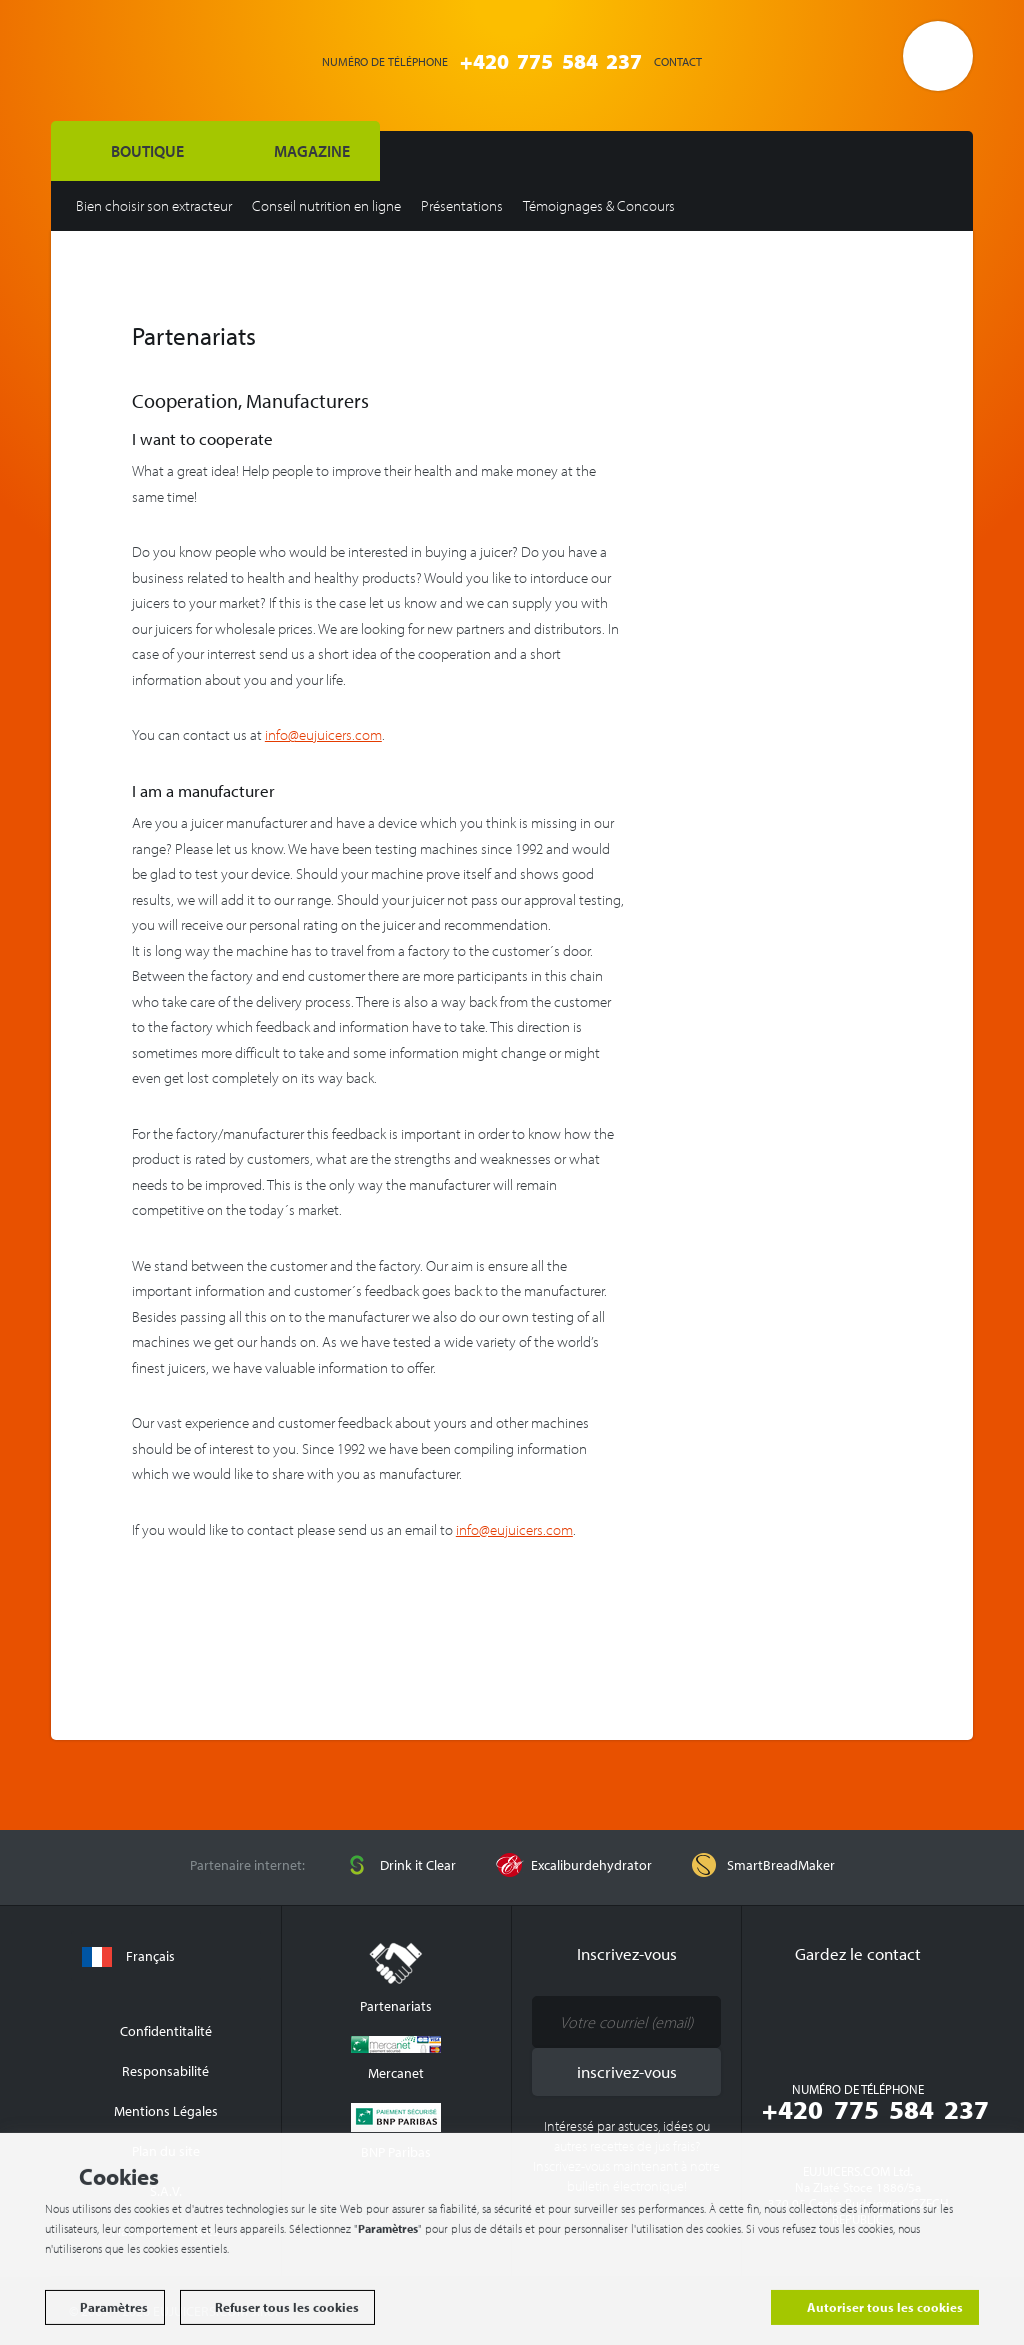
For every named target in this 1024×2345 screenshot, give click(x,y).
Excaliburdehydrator (591, 1865)
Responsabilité (165, 2071)
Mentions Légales (166, 2111)
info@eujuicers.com (323, 734)
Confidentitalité (166, 2031)
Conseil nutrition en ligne (326, 205)
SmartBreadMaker (781, 1865)
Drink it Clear (418, 1865)
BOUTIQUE (147, 151)
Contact (678, 62)
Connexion (808, 59)
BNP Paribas (396, 2132)
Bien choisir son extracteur (154, 205)
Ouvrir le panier (938, 56)
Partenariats (396, 1978)
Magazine (312, 151)
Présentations (462, 205)
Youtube (858, 2016)
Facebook (818, 2016)
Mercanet (396, 2059)
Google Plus (898, 2016)
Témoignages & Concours (599, 205)
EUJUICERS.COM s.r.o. (161, 58)
